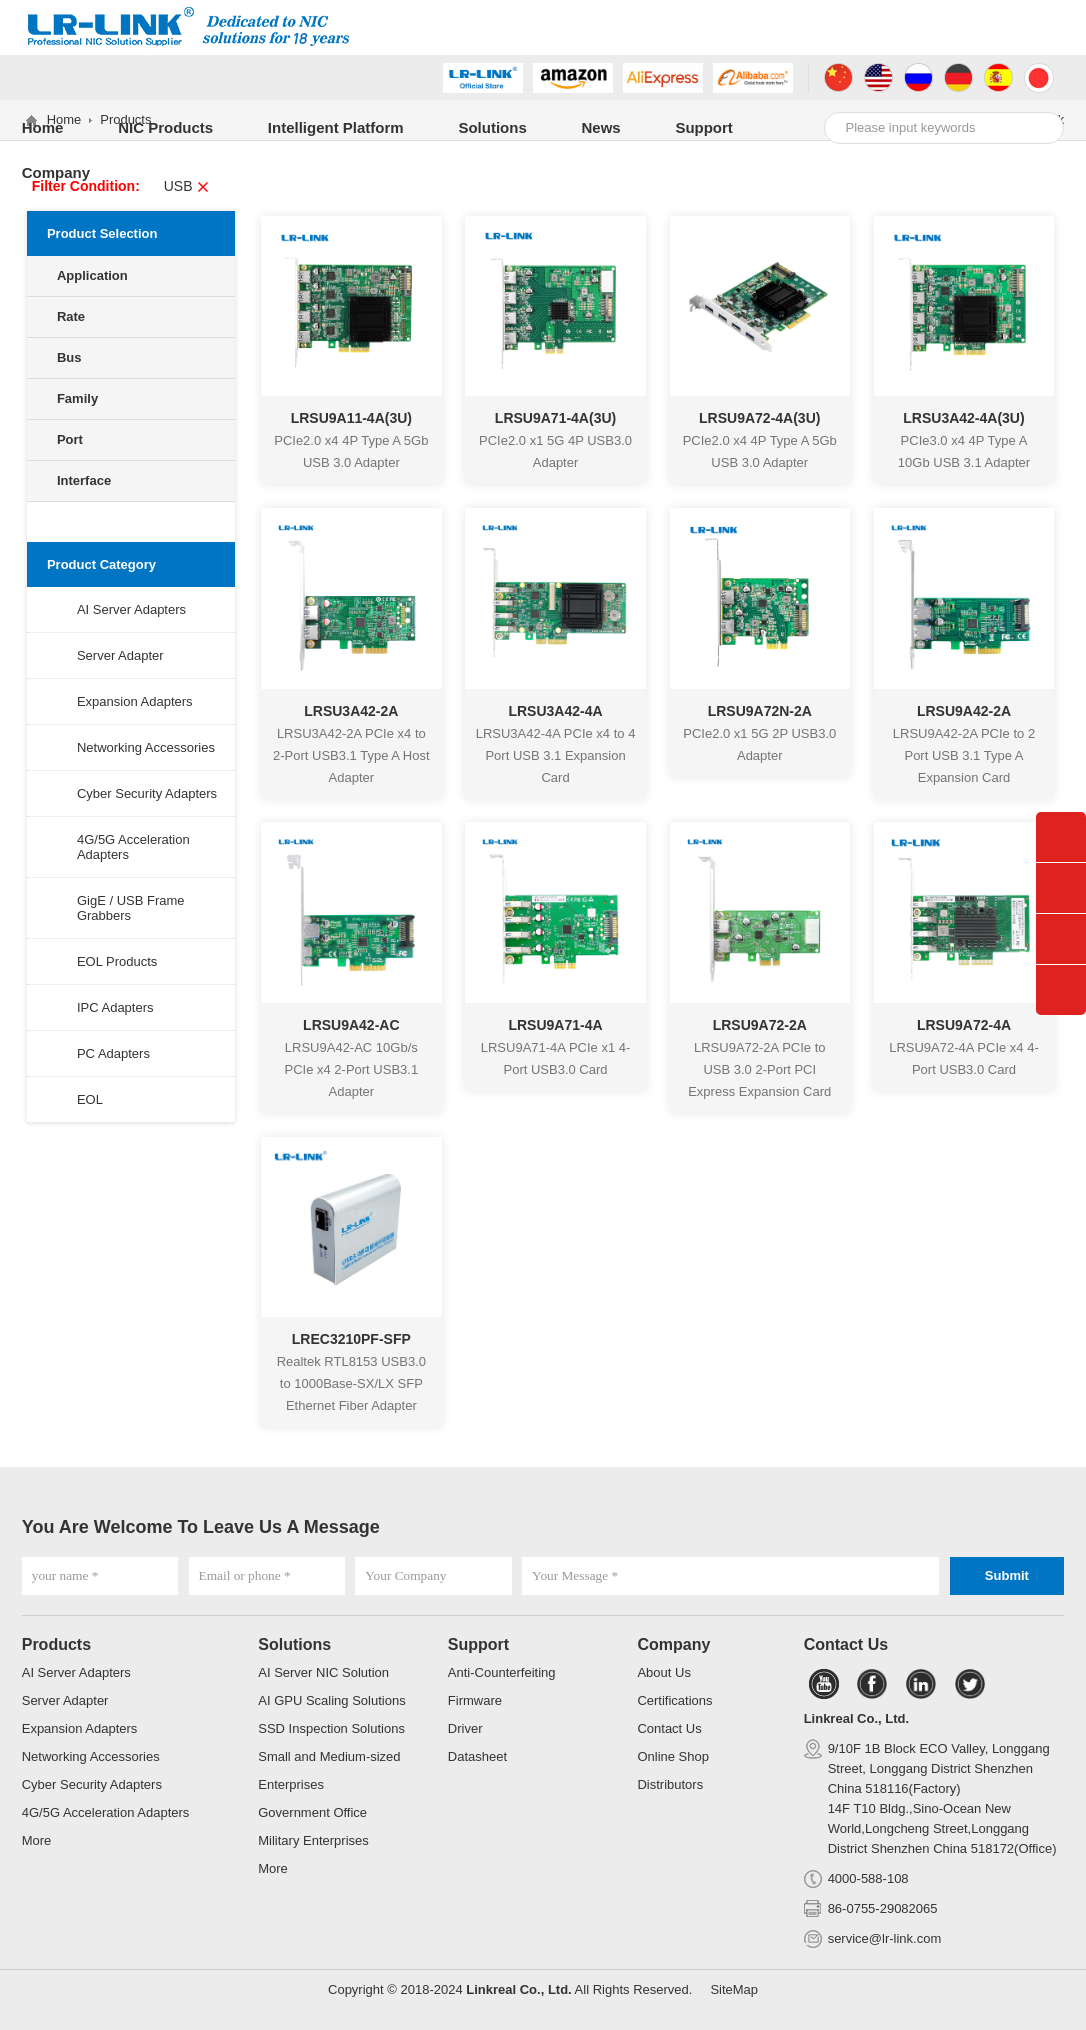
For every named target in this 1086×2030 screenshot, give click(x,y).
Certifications (674, 1700)
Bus (69, 357)
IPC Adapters (115, 1007)
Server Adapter (120, 655)
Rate (71, 316)
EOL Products (117, 961)
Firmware (475, 1700)
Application (92, 275)
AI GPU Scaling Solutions (331, 1700)
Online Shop (673, 1756)
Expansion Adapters (135, 701)
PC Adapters (113, 1053)
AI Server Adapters (131, 609)
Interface (84, 480)
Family (77, 398)
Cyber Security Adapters (147, 793)
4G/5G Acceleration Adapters (106, 1812)
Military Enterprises (313, 1840)
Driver (465, 1728)
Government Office (312, 1812)
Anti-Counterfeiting (502, 1672)
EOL (90, 1099)
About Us (663, 1672)
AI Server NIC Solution (323, 1672)
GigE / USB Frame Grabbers (131, 908)
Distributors (670, 1784)
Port (70, 439)
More (37, 1840)
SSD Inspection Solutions (331, 1728)
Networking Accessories (146, 747)
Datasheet (477, 1756)
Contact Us (669, 1728)
